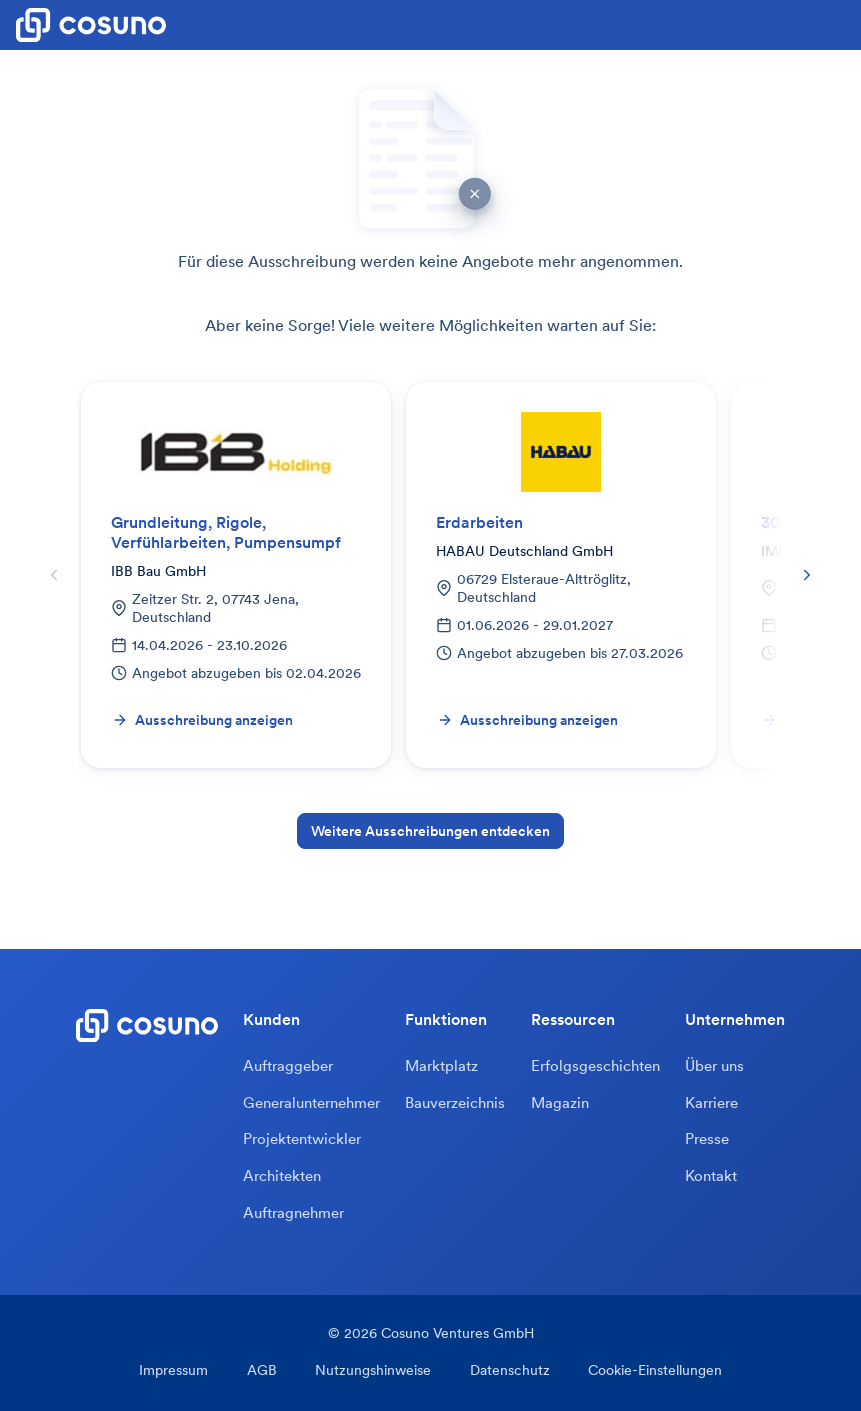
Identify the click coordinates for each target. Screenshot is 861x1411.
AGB (264, 1372)
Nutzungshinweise (373, 1372)
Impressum (178, 1372)
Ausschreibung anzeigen (202, 720)
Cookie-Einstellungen (650, 1372)
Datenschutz (507, 1372)
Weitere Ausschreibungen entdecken (430, 831)
